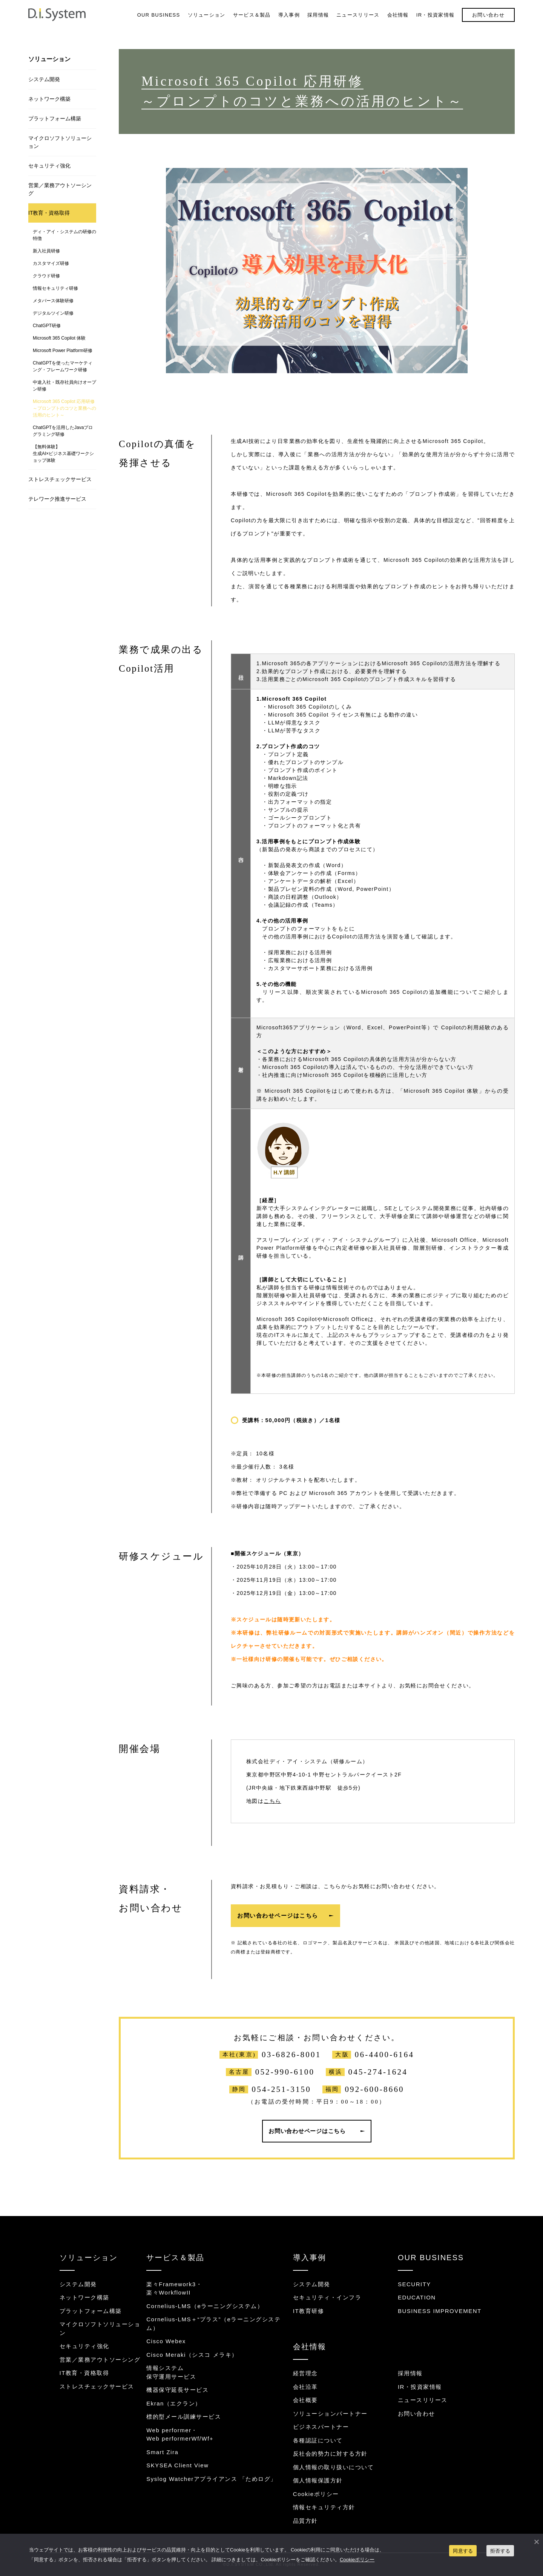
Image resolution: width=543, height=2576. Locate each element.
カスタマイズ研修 (51, 263)
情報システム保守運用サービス (171, 2372)
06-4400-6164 (384, 2055)
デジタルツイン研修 (53, 313)
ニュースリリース (357, 14)
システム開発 (44, 79)
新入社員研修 (46, 251)
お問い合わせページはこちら (277, 1915)
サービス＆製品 (252, 14)
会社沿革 (305, 2387)
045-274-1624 (378, 2072)
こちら (272, 1801)
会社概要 (305, 2400)
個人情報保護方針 (318, 2480)
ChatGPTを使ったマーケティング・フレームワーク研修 (62, 366)
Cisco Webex (166, 2341)
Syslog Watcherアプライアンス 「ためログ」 (211, 2479)
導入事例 (289, 14)
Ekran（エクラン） (173, 2403)
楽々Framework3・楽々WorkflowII (174, 2288)
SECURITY (414, 2284)
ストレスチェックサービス (60, 479)
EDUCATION (417, 2297)
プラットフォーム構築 (54, 118)
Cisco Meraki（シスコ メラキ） (192, 2354)
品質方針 (305, 2521)
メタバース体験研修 (53, 300)
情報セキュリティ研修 (55, 288)
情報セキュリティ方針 (324, 2507)
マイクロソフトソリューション (60, 142)
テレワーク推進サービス (57, 499)
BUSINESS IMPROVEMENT (440, 2311)
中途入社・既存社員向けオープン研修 (64, 386)
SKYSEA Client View (177, 2465)
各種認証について (318, 2440)
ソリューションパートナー (330, 2413)
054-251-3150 (281, 2089)
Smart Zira (162, 2452)
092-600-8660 (374, 2089)
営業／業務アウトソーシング (60, 189)
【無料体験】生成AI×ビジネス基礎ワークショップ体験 (63, 453)
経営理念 (305, 2373)
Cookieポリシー (316, 2494)
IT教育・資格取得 (49, 213)
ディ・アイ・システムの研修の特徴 (64, 235)
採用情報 (318, 14)
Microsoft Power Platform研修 (62, 350)
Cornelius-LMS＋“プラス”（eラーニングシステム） (213, 2323)
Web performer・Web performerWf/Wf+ (179, 2434)
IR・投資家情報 (435, 14)
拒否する (500, 2551)
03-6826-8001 (291, 2055)
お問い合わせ (488, 15)
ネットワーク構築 (49, 99)
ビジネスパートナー (321, 2427)
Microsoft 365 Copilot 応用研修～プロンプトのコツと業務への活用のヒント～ (64, 408)
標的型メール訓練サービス (183, 2416)
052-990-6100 (284, 2072)
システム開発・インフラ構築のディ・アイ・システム (57, 14)
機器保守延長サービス (177, 2390)
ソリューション (206, 14)
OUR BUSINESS (158, 14)
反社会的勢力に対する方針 (330, 2453)
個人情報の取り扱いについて (333, 2467)
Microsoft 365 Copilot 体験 (59, 338)
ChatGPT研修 (47, 325)
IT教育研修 (308, 2311)
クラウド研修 (46, 275)
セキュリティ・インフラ (327, 2297)
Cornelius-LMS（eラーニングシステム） (204, 2306)
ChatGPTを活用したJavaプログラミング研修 (63, 431)
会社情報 (398, 14)
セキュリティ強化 (49, 166)
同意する (463, 2551)
